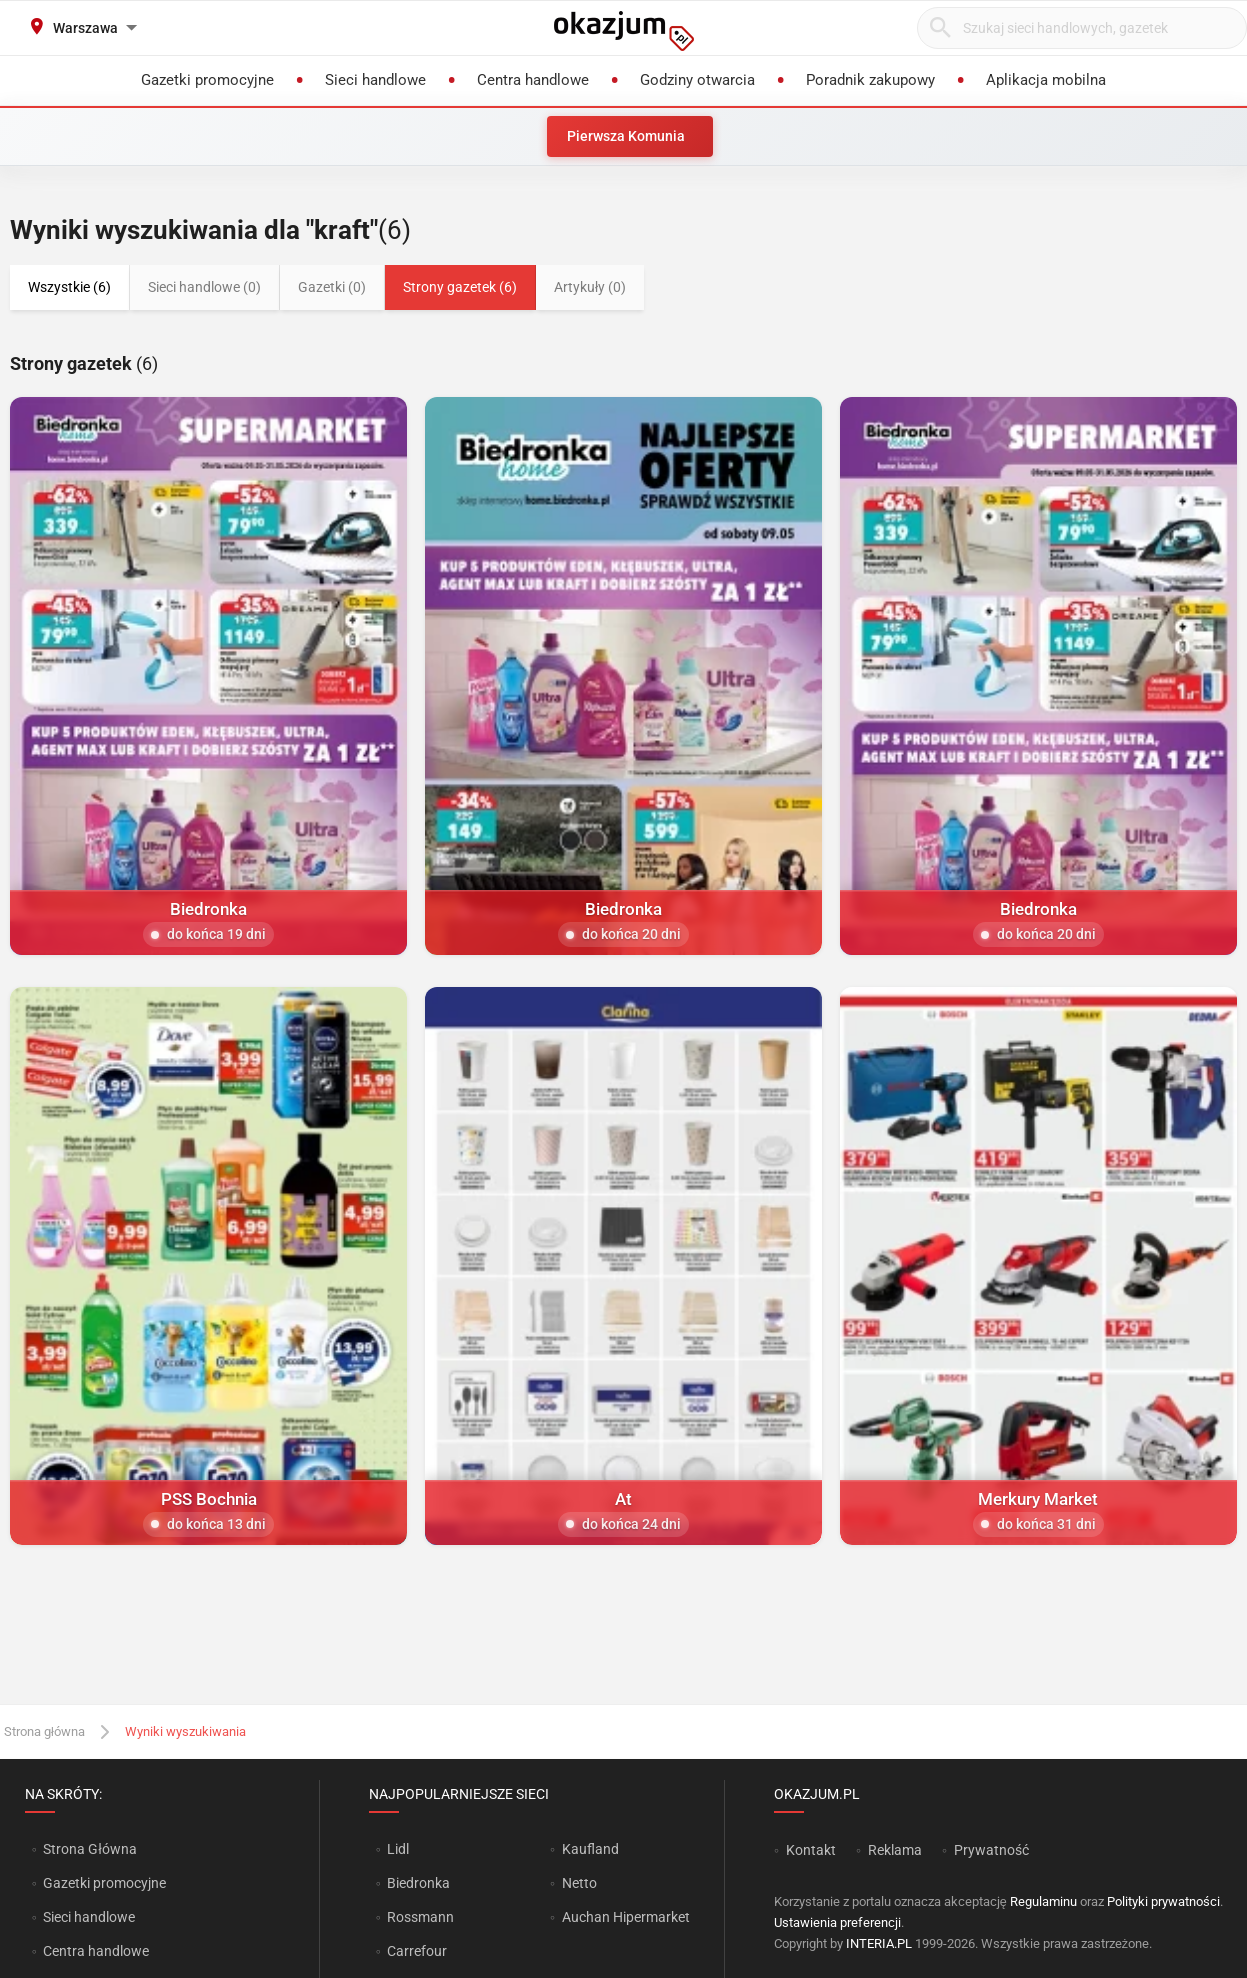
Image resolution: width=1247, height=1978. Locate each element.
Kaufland (590, 1849)
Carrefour (417, 1951)
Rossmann (420, 1917)
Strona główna (44, 1731)
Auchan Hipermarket (626, 1917)
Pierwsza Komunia (626, 136)
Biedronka (418, 1883)
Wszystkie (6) (69, 287)
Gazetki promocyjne (104, 1883)
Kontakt (811, 1850)
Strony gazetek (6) (460, 287)
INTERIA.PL (879, 1943)
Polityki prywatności (1163, 1901)
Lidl (398, 1849)
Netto (579, 1883)
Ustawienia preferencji (837, 1922)
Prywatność (991, 1850)
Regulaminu (1043, 1901)
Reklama (895, 1850)
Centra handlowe (96, 1951)
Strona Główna (89, 1849)
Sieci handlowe (89, 1917)
